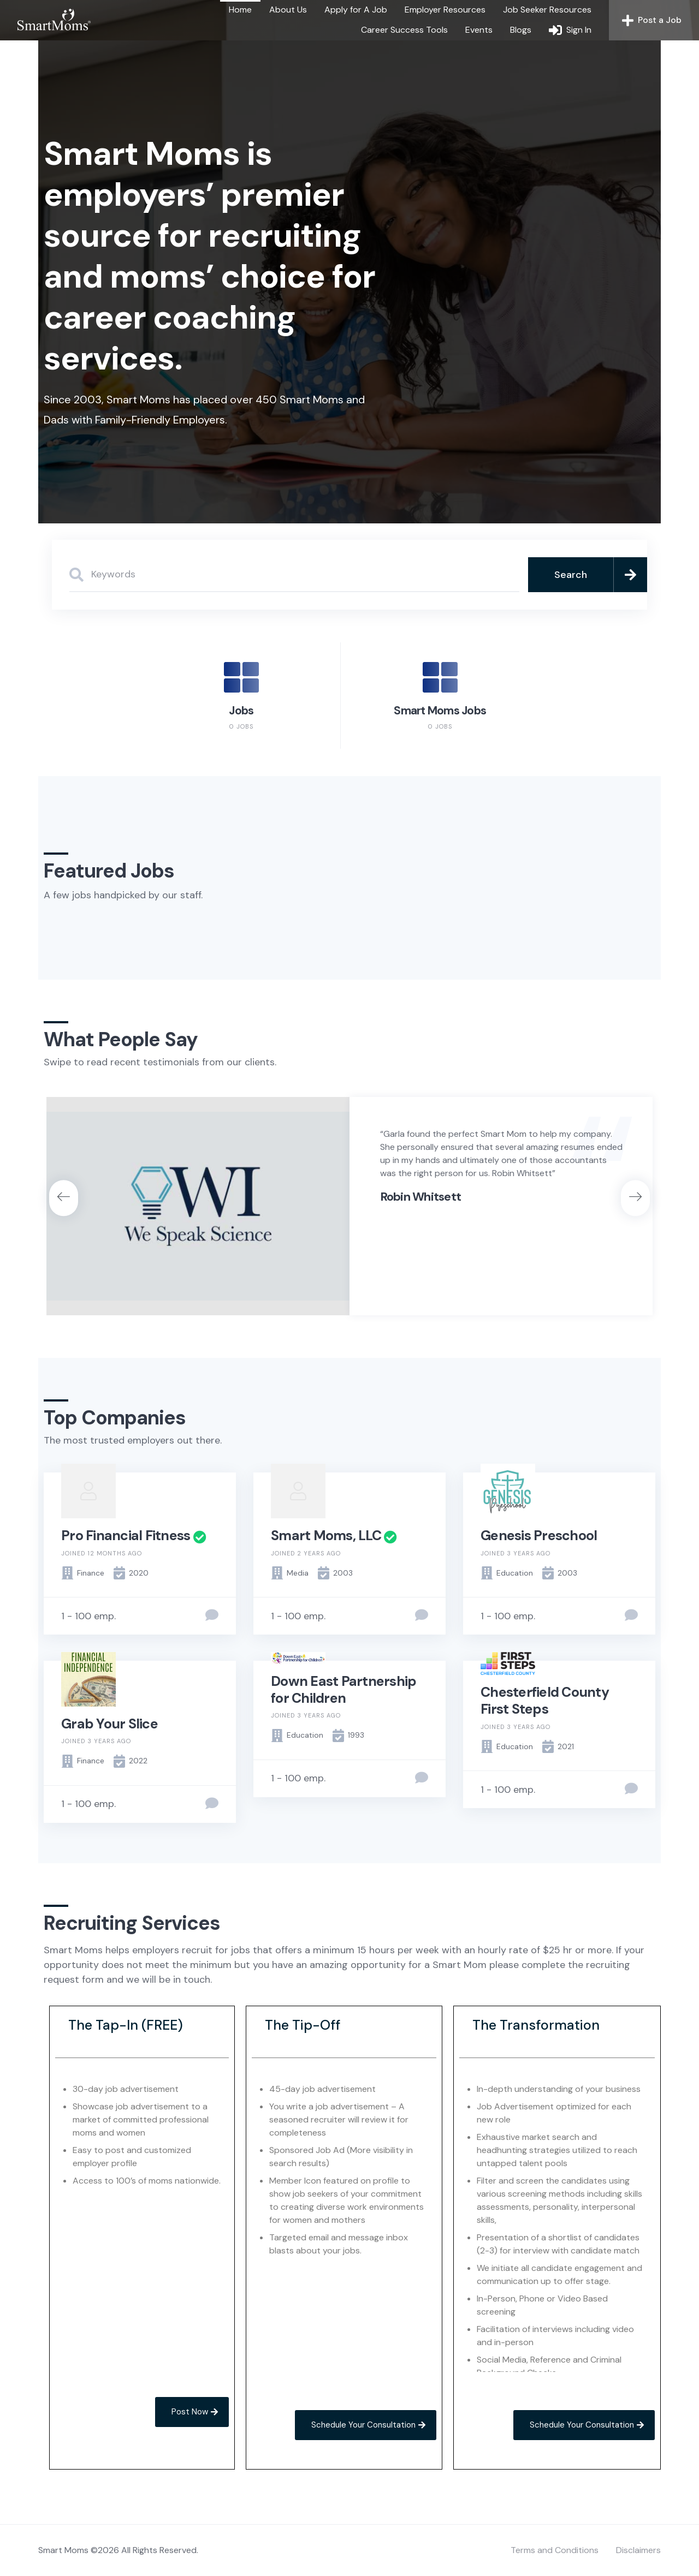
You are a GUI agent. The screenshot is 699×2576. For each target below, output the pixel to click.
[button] (63, 1198)
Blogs (520, 29)
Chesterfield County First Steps (545, 1700)
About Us (288, 9)
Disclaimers (638, 2550)
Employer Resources (445, 9)
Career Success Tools (404, 29)
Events (479, 29)
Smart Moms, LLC (326, 1535)
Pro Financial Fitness (125, 1535)
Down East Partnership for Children (343, 1689)
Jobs (241, 710)
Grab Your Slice (109, 1724)
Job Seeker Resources (547, 9)
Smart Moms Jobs (440, 710)
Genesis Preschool (539, 1535)
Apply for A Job (355, 9)
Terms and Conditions (555, 2550)
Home (240, 9)
